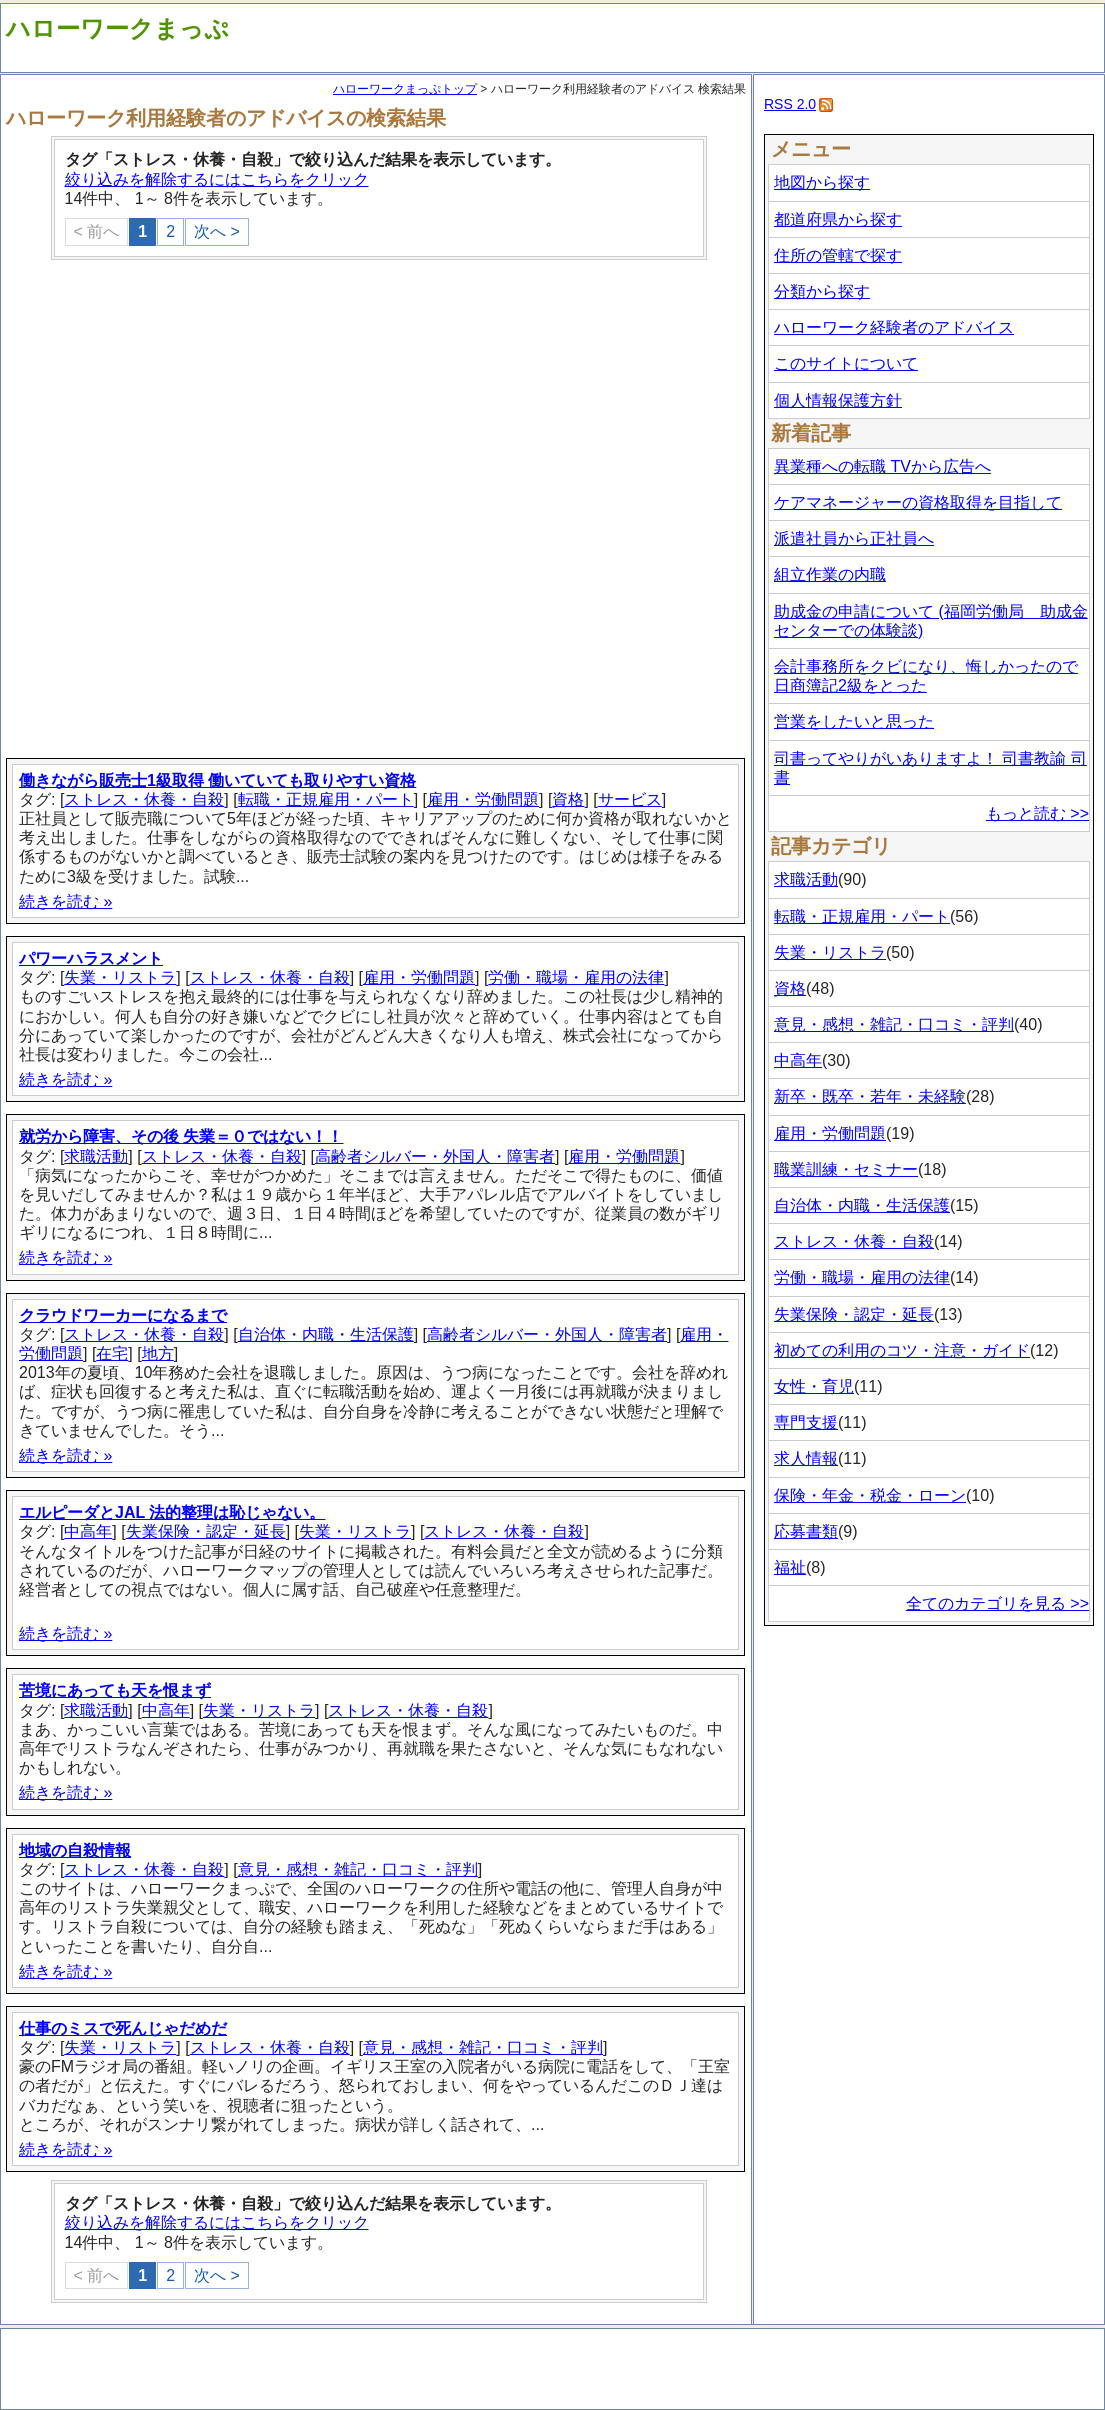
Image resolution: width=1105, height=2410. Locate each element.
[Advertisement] (221, 511)
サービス (630, 799)
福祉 (790, 1567)
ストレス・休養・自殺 (144, 799)
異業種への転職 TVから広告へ (882, 466)
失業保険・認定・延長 (206, 1531)
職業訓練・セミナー (846, 1169)
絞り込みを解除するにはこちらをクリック (217, 179)
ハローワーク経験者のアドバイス (894, 327)
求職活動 (96, 1156)
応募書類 (806, 1531)
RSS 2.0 (790, 104)
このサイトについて (846, 363)
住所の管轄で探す (838, 255)
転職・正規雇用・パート (326, 799)
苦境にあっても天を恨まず (115, 1690)
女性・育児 (814, 1386)
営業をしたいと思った (854, 721)
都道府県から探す (838, 219)
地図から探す (822, 182)
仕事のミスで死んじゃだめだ (123, 2028)
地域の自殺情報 (75, 1850)
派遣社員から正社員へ (854, 538)
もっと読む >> (1037, 813)
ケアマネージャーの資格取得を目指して (918, 502)
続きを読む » (65, 901)
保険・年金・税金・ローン (870, 1495)
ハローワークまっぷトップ (405, 89)
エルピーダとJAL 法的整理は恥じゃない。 (172, 1512)
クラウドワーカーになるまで (123, 1315)
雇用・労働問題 (483, 799)
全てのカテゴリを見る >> (997, 1603)
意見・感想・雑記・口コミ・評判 (358, 1869)
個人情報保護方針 (838, 400)
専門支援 (806, 1422)
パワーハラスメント (91, 958)
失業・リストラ (120, 977)
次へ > (217, 231)
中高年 (88, 1531)
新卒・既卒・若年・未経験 (870, 1096)
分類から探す (822, 291)
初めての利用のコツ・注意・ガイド (902, 1350)
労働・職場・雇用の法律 (576, 977)
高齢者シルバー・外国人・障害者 (435, 1156)
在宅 (112, 1353)
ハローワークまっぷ (117, 28)
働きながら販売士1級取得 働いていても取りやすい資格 (217, 780)
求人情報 (806, 1458)
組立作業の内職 (830, 574)
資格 (568, 799)
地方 (158, 1353)
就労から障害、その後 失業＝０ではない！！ (181, 1136)
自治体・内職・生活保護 (326, 1334)
